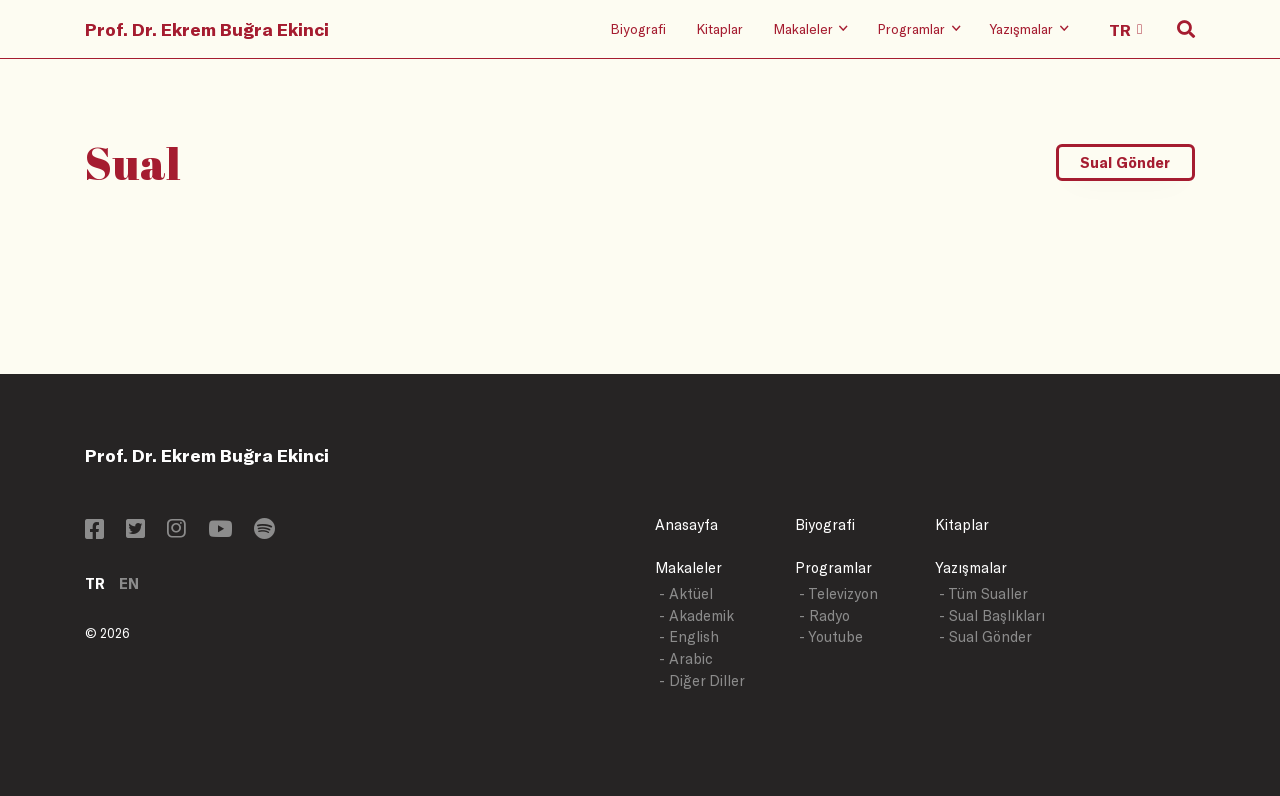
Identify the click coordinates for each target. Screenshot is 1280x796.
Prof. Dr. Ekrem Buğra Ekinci (207, 29)
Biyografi (638, 28)
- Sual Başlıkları (992, 615)
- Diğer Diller (702, 680)
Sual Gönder (1125, 162)
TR (95, 583)
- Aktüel (686, 593)
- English (689, 636)
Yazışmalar (971, 567)
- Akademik (696, 615)
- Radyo (824, 615)
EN (129, 583)
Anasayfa (686, 524)
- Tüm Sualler (983, 593)
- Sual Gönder (985, 636)
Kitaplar (719, 28)
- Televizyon (838, 593)
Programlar (833, 567)
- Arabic (686, 658)
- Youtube (831, 636)
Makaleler (688, 567)
